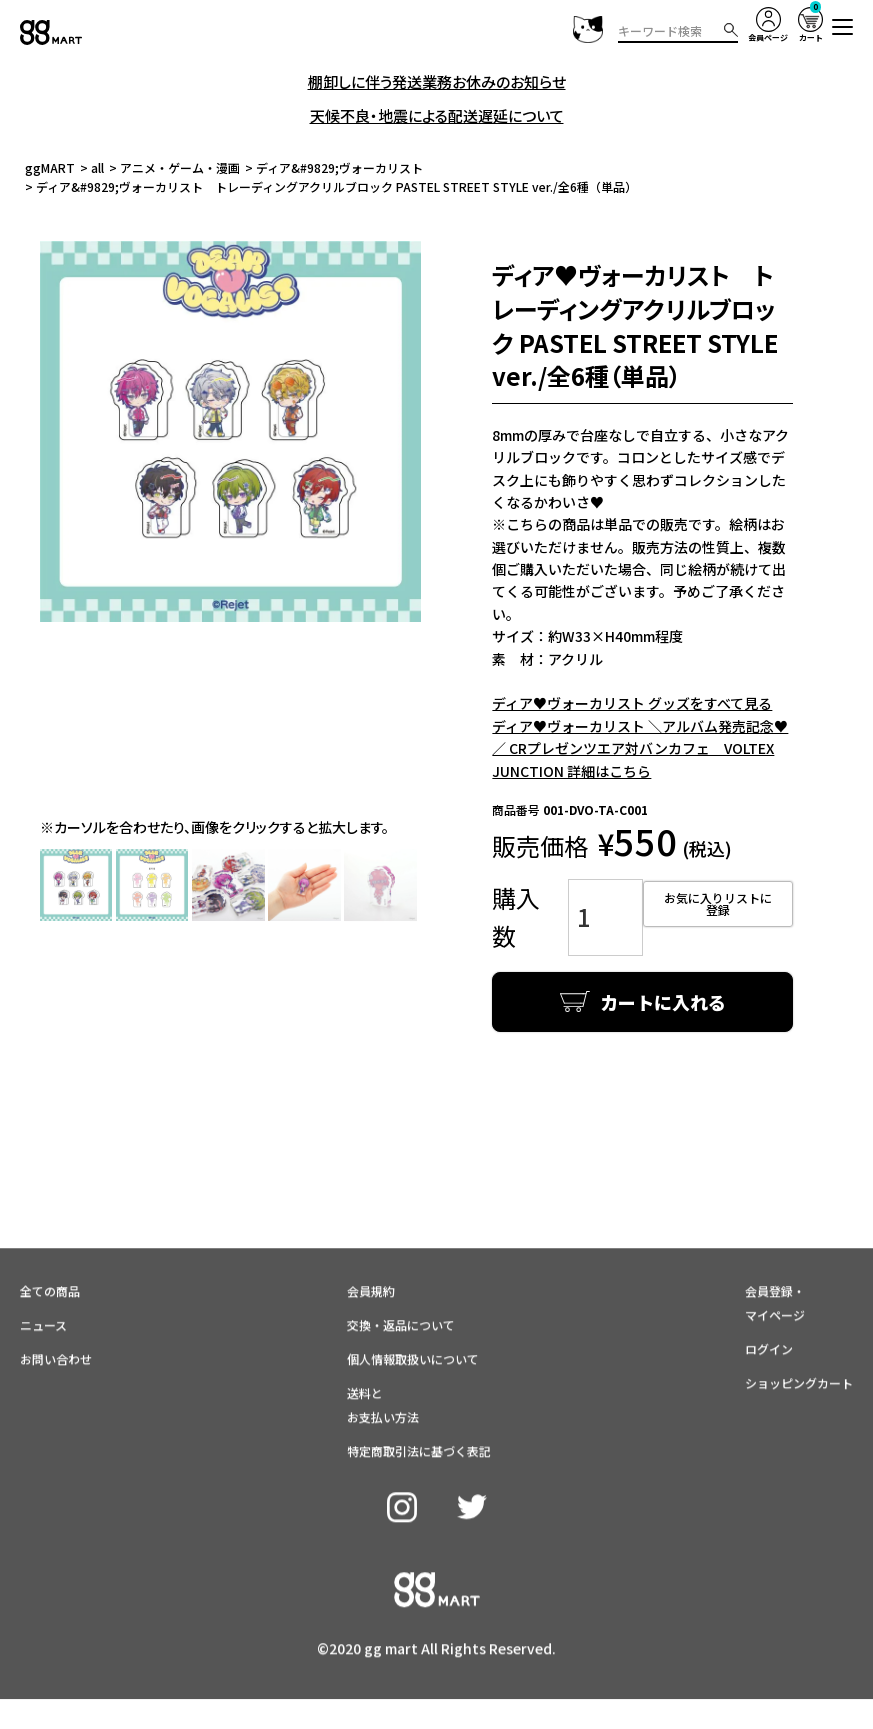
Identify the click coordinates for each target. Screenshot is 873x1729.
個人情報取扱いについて (413, 1314)
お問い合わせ (56, 1314)
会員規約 (371, 1246)
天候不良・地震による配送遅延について (437, 115)
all (97, 167)
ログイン (769, 1304)
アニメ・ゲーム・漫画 (180, 167)
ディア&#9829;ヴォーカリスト (339, 167)
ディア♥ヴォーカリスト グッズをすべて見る (632, 703)
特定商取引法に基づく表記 (419, 1406)
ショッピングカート (799, 1338)
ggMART (50, 167)
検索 (731, 30)
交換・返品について (401, 1280)
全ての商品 (50, 1246)
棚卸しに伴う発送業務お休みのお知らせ (437, 81)
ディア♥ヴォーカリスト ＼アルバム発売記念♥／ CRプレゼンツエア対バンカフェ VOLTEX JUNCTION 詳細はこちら (640, 748)
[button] (843, 27)
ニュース (43, 1280)
